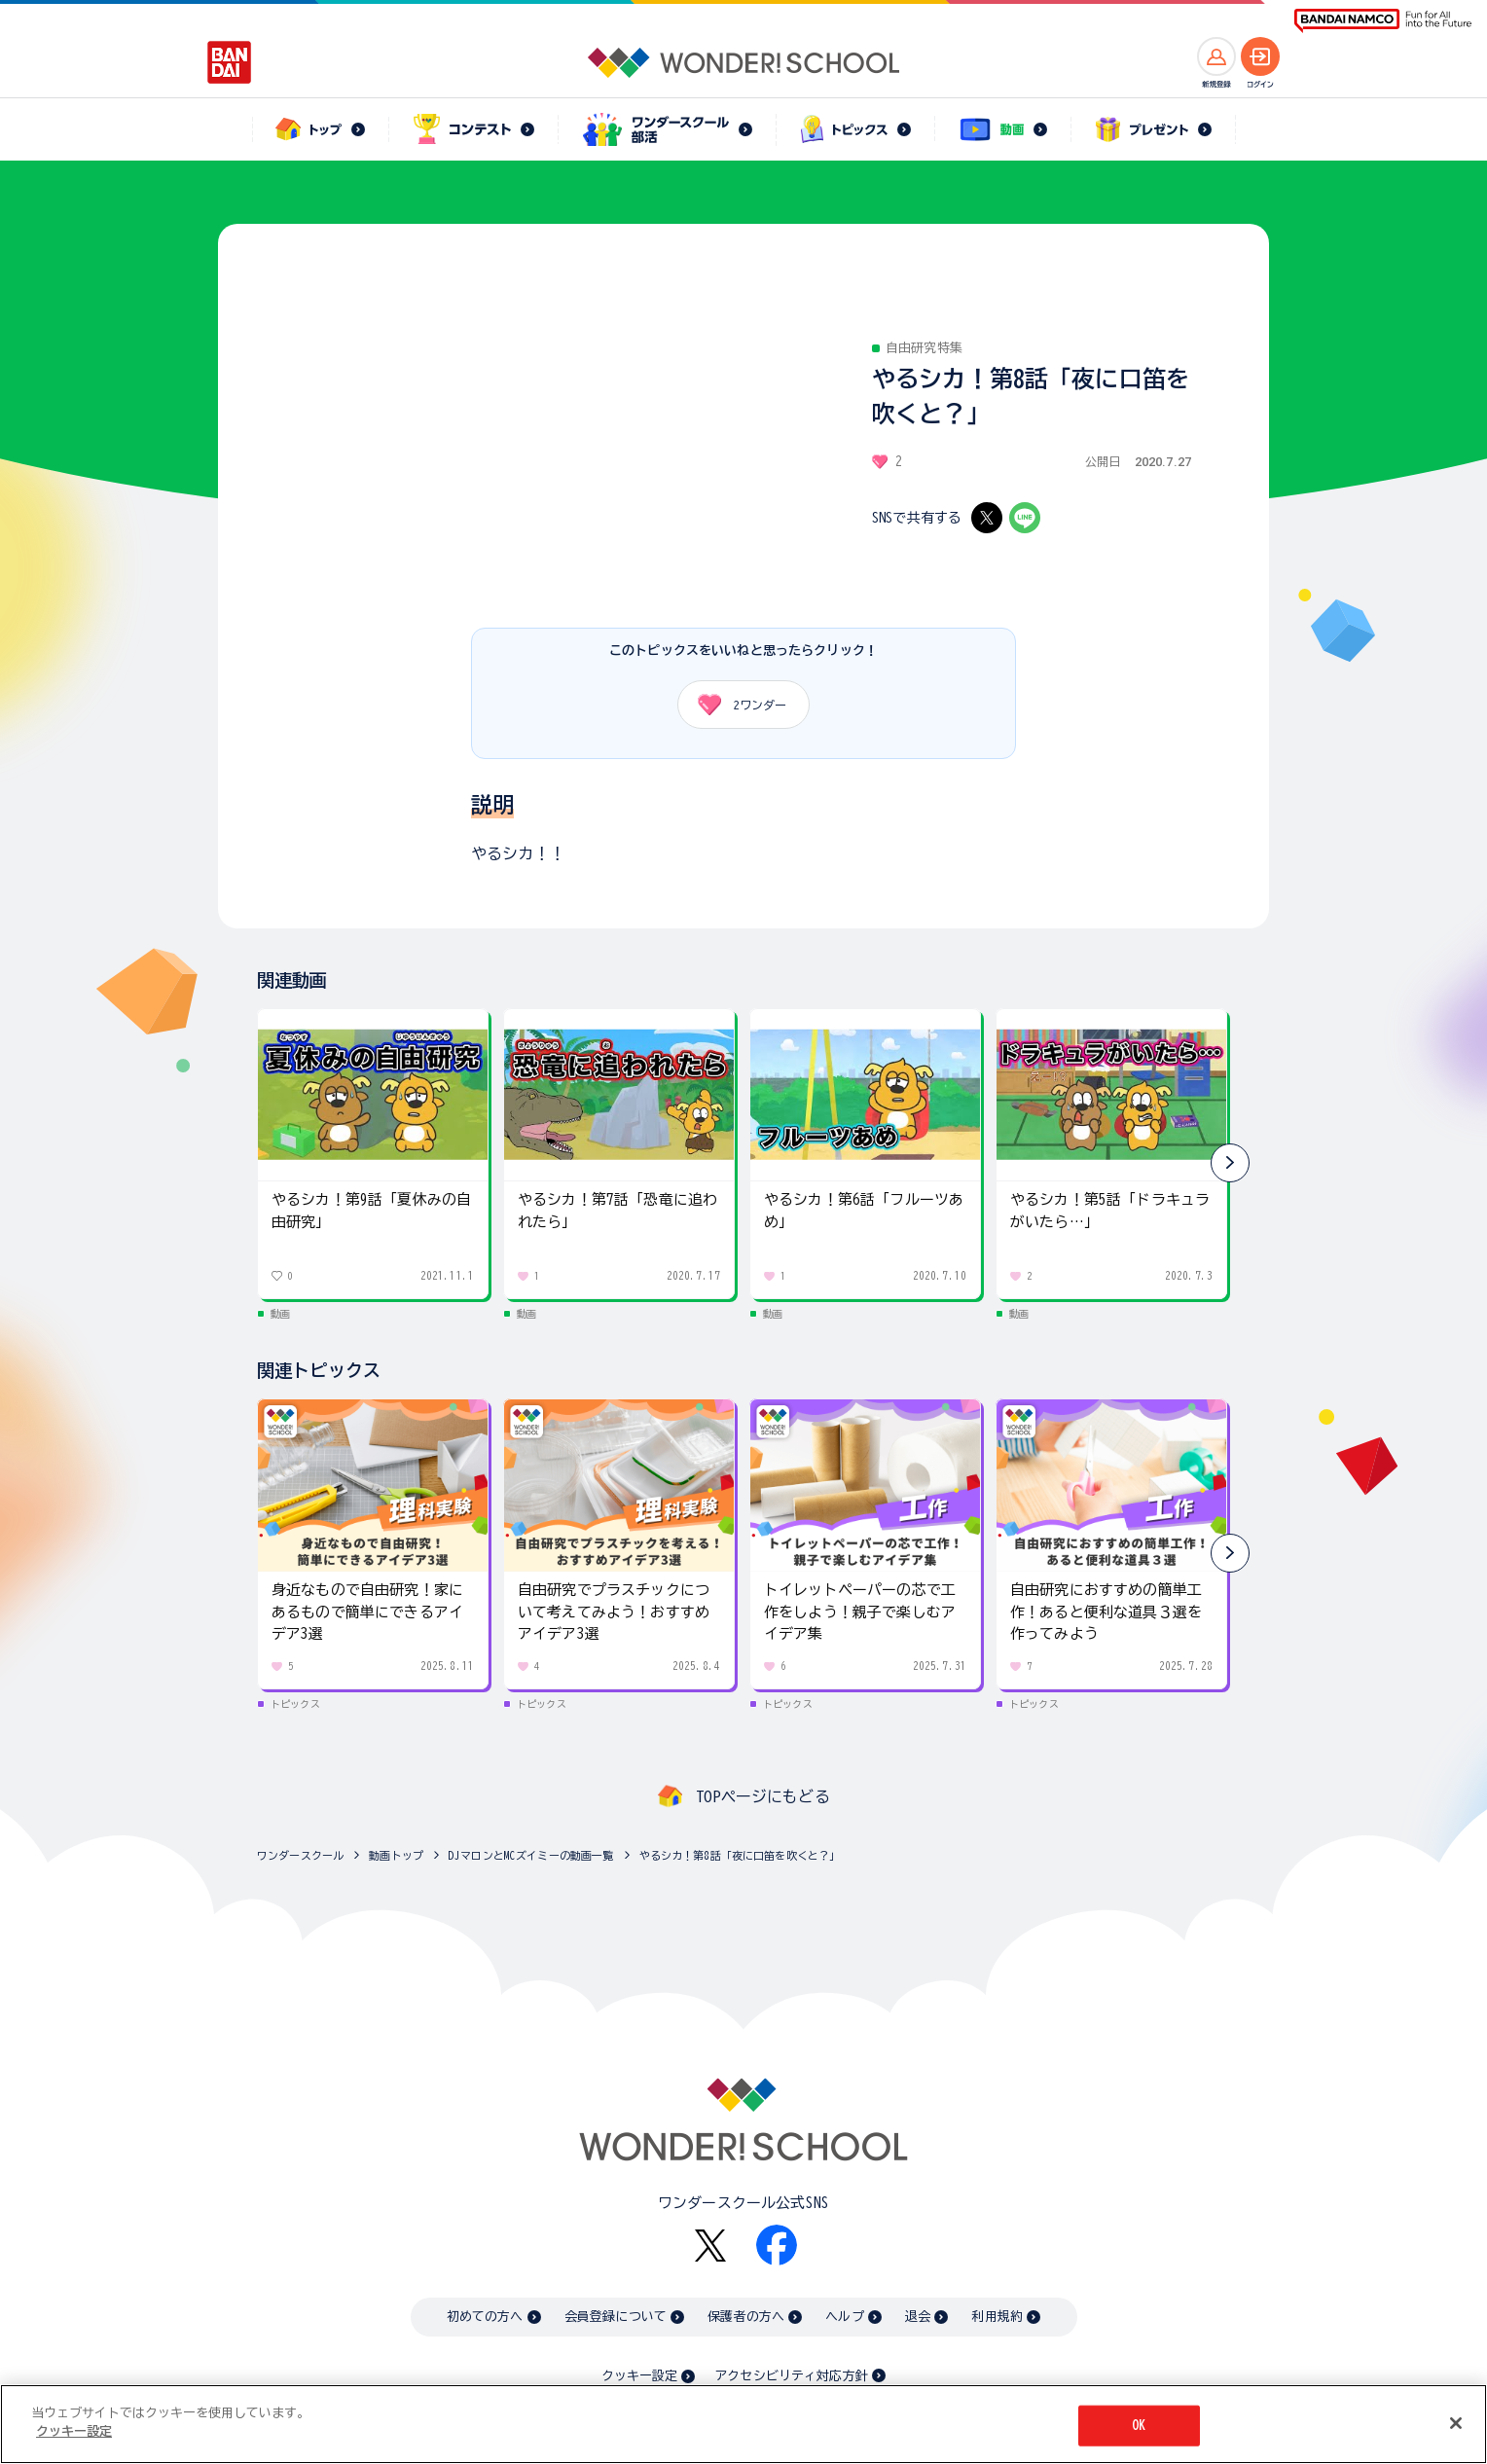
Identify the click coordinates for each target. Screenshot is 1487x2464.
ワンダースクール (300, 1855)
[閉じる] (1455, 2423)
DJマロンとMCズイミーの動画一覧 (531, 1855)
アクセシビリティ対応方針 (791, 2376)
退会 (917, 2316)
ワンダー (735, 704)
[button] (1230, 1162)
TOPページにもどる (763, 1796)
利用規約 (997, 2316)
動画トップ (396, 1855)
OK (1138, 2425)
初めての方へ (485, 2316)
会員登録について (615, 2316)
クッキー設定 (639, 2376)
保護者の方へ (745, 2316)
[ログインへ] (1260, 56)
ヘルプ (844, 2316)
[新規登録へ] (1216, 56)
